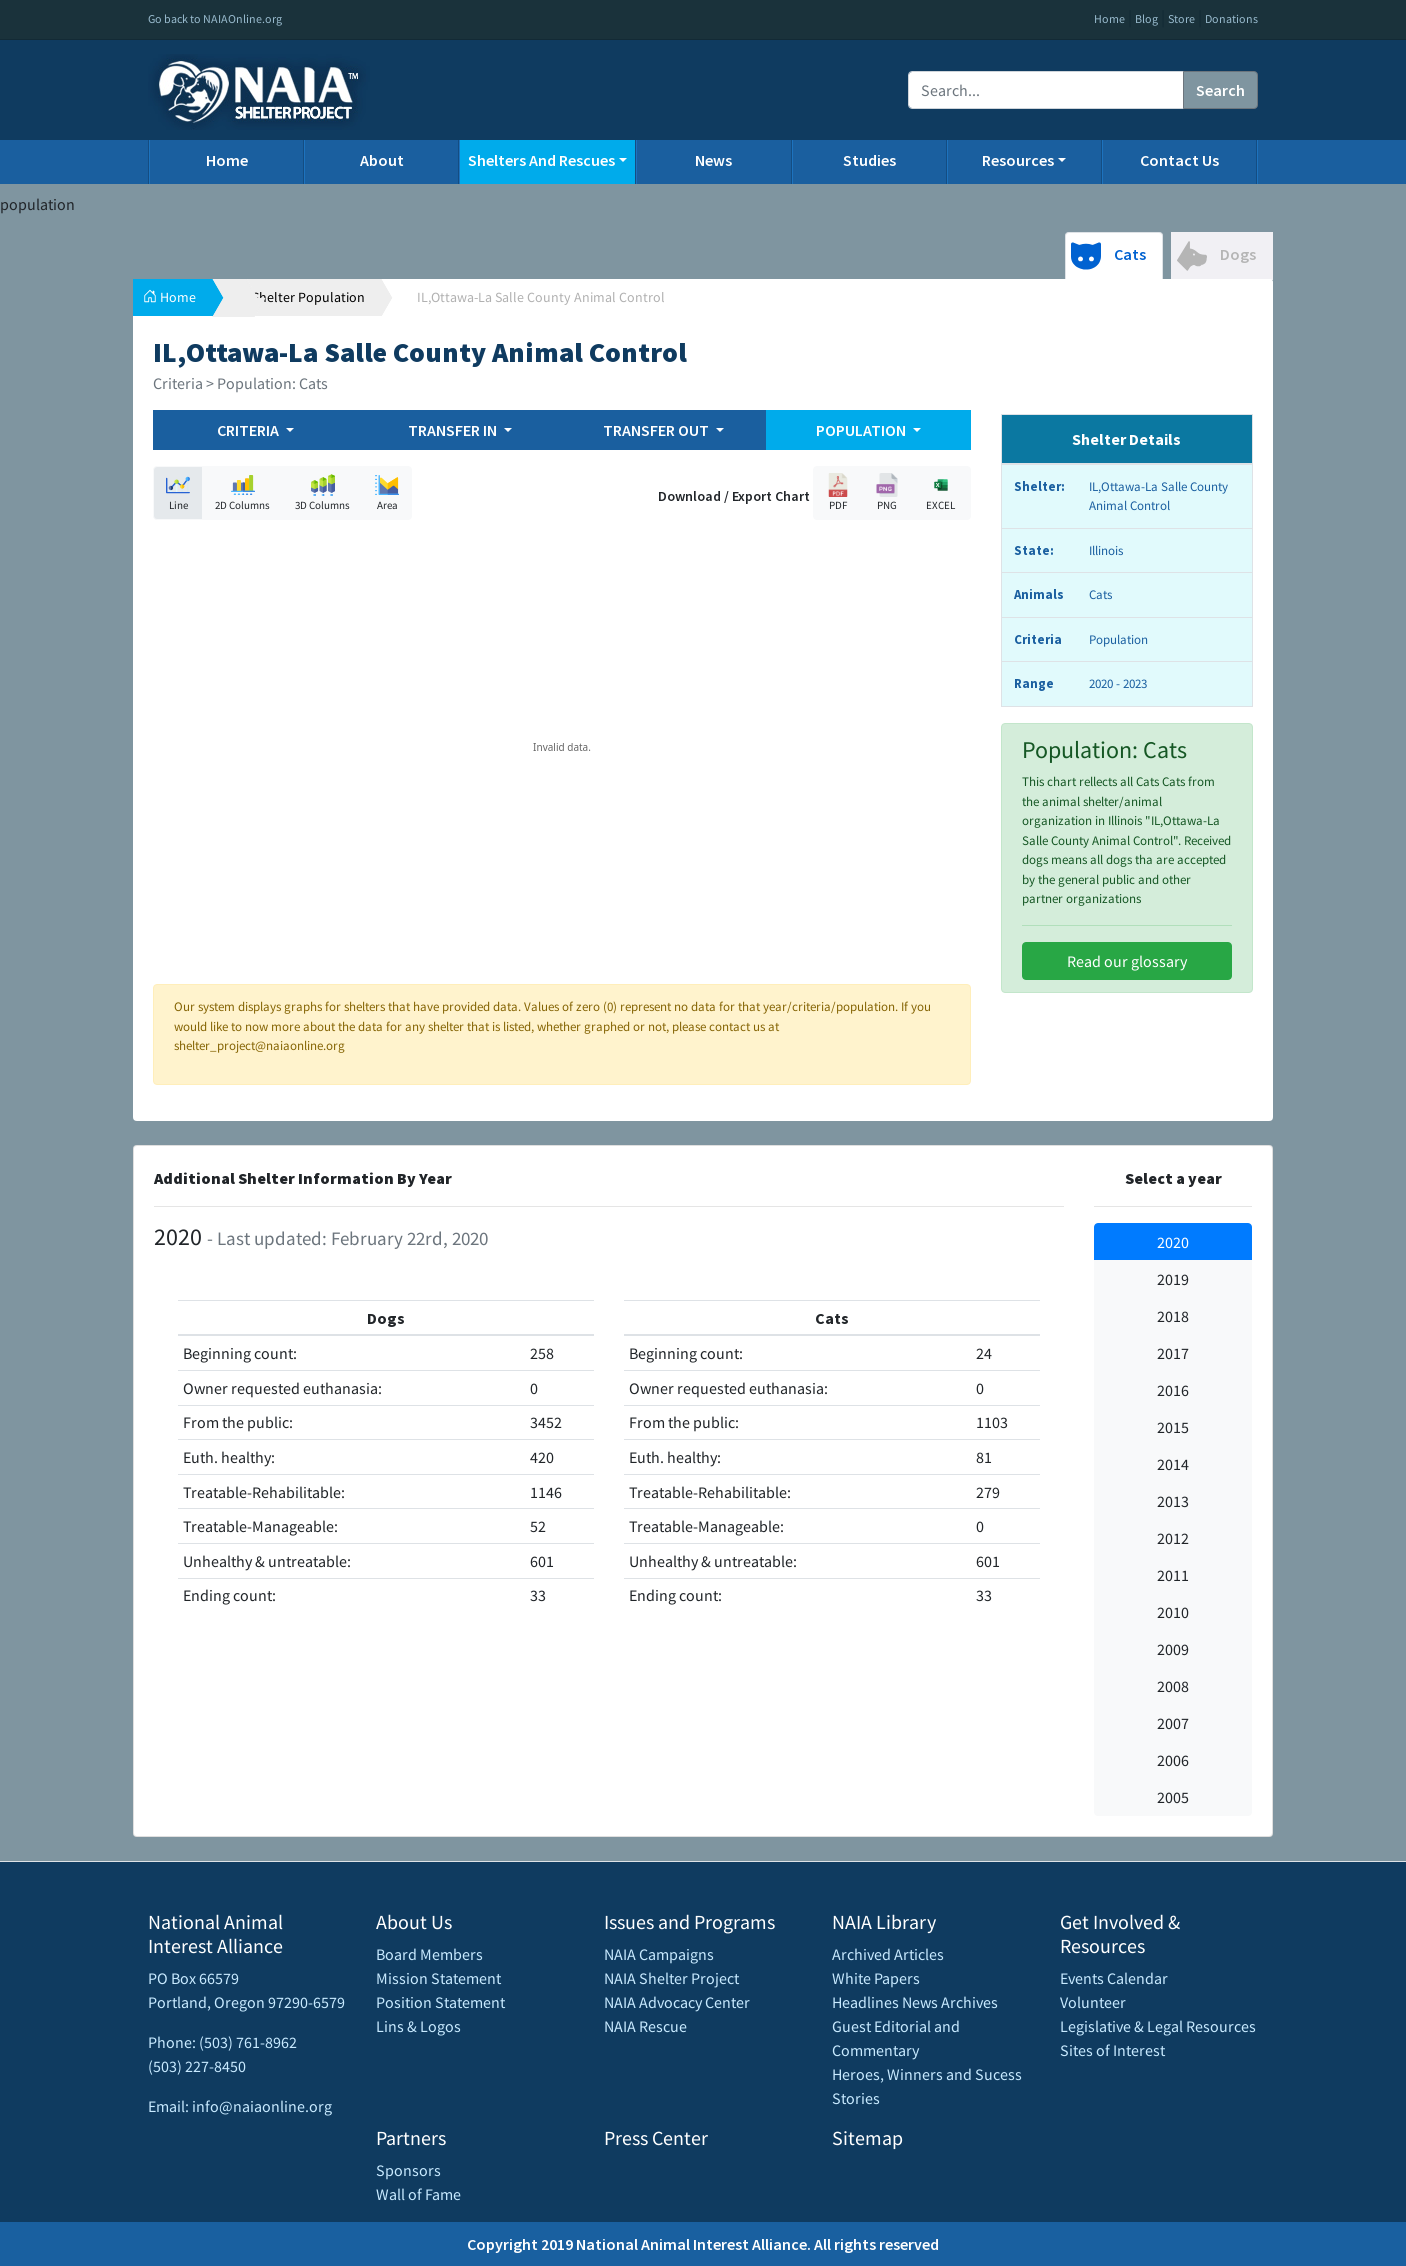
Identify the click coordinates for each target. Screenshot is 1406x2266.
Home (1109, 18)
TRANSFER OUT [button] (657, 430)
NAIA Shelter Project (671, 1978)
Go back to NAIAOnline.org (215, 18)
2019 (1173, 1279)
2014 (1173, 1464)
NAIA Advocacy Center (677, 2002)
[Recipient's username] (1046, 90)
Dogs (1216, 256)
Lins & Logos (418, 2026)
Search (1220, 90)
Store (1181, 18)
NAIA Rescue (645, 2026)
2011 (1173, 1575)
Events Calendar (1114, 1978)
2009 (1173, 1649)
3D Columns (322, 492)
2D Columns (242, 492)
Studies (869, 160)
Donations (1231, 18)
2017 (1173, 1353)
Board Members (429, 1954)
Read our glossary (1127, 961)
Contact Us (1179, 160)
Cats (1108, 256)
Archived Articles (888, 1954)
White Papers (876, 1978)
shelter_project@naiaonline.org (259, 1045)
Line (178, 492)
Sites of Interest (1112, 2050)
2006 (1173, 1760)
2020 (1173, 1242)
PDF (838, 492)
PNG (887, 492)
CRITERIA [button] (249, 430)
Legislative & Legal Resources (1158, 2026)
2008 (1173, 1686)
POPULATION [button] (862, 430)
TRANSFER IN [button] (454, 430)
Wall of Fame (418, 2194)
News (713, 160)
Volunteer (1093, 2002)
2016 (1173, 1390)
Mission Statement (438, 1978)
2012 (1173, 1538)
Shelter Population (308, 297)
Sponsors (408, 2170)
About (382, 160)
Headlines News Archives (915, 2002)
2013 (1173, 1501)
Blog (1146, 18)
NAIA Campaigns (659, 1954)
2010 (1173, 1612)
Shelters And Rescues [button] (541, 160)
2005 (1173, 1797)
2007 (1173, 1723)
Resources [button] (1018, 160)
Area (387, 492)
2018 (1173, 1316)
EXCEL (941, 492)
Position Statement (440, 2002)
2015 (1173, 1427)
